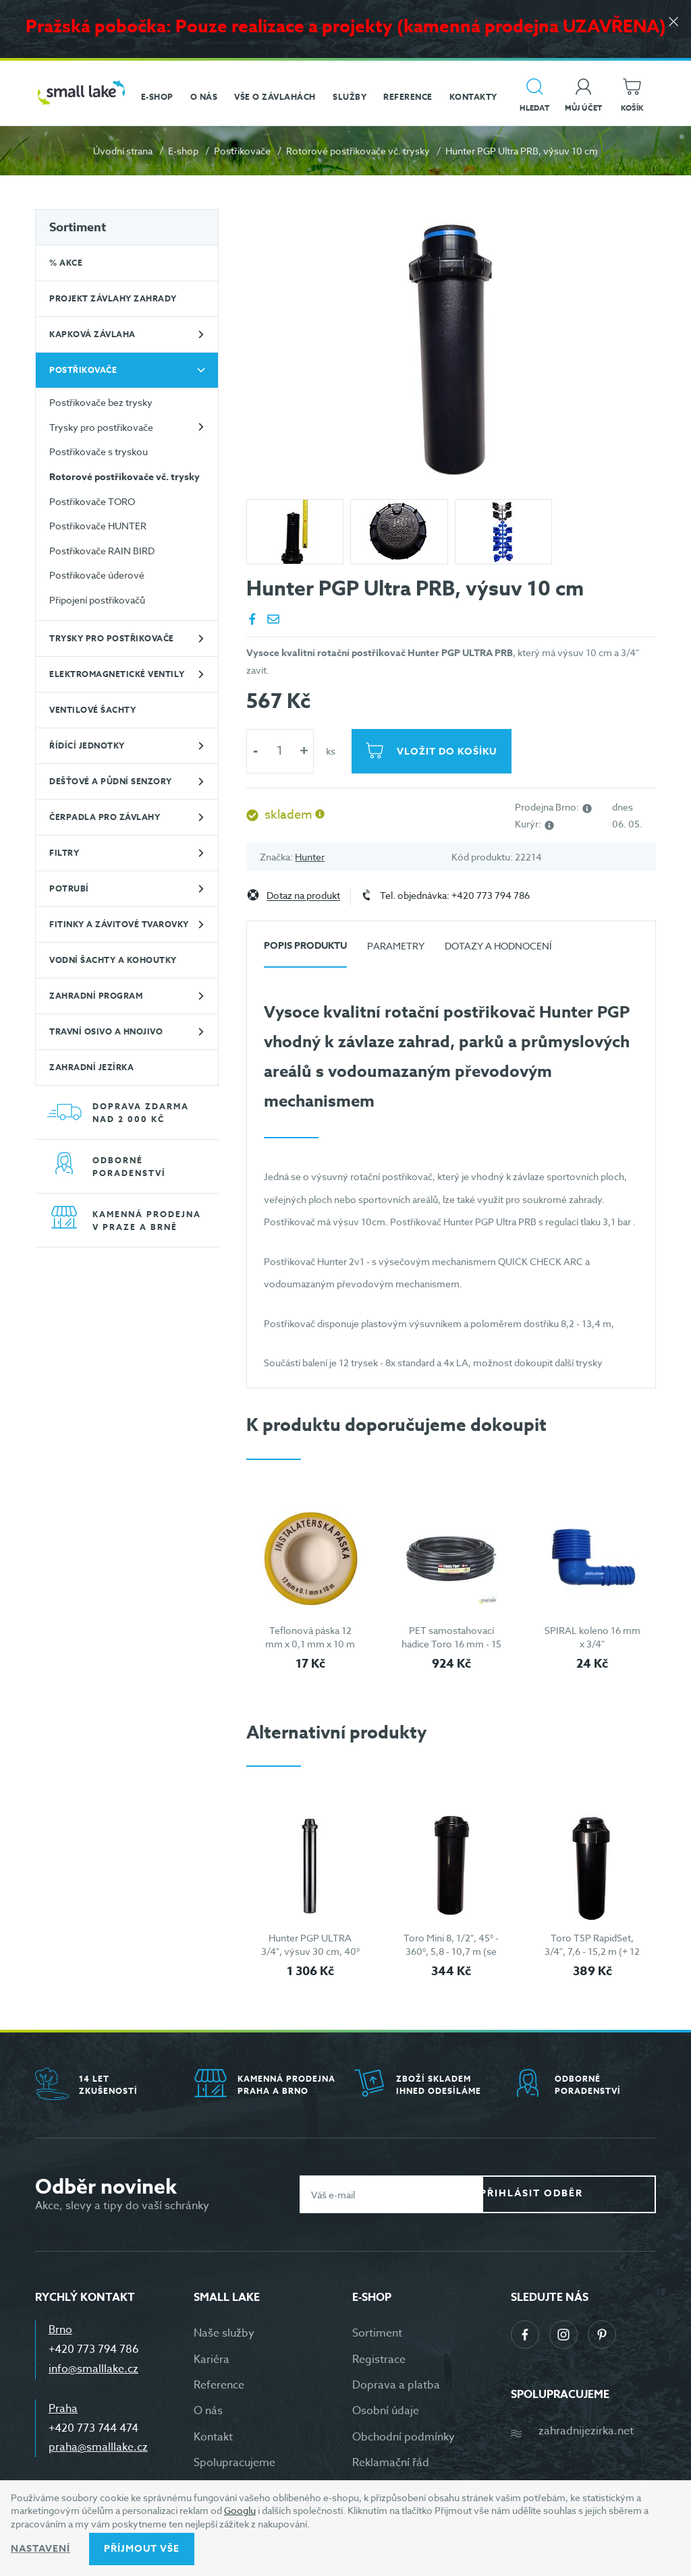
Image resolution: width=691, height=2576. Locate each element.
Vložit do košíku (450, 751)
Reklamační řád (390, 2463)
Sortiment (77, 227)
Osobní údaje (385, 2411)
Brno (60, 2330)
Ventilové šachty (92, 709)
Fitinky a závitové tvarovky (119, 924)
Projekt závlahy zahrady (113, 298)
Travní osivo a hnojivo (106, 1031)
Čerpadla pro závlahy (104, 817)
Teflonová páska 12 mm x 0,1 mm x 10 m (310, 1637)
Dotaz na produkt (303, 896)
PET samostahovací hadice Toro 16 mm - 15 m (451, 1643)
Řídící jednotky (87, 745)
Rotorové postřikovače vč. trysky (358, 150)
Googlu (240, 2510)
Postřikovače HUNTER (97, 525)
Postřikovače (242, 150)
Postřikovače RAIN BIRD (102, 550)
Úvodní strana (123, 150)
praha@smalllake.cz (98, 2447)
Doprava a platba (396, 2385)
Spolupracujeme (234, 2463)
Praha (63, 2409)
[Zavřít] (670, 28)
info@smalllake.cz (93, 2369)
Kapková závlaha (92, 334)
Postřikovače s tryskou (98, 451)
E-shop (183, 150)
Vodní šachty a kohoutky (113, 960)
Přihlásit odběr (579, 2194)
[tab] (305, 951)
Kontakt (213, 2437)
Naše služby (224, 2333)
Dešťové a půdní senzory (110, 781)
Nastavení (40, 2549)
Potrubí (69, 888)
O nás (208, 2411)
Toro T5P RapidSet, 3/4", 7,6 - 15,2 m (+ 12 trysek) (592, 1950)
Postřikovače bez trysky (101, 402)
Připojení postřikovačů (97, 599)
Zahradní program (95, 995)
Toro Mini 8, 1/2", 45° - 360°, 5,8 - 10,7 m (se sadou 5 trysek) (451, 1950)
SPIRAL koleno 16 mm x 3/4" (592, 1637)
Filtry (64, 852)
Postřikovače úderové (96, 574)
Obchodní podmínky (403, 2437)
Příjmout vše (141, 2549)
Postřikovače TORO (92, 501)
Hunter (310, 856)
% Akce (65, 262)
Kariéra (211, 2359)
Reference (219, 2385)
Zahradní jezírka (91, 1067)
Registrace (379, 2359)
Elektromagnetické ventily (117, 674)
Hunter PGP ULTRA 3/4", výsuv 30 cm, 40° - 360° (310, 1950)
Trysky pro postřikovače (101, 427)
